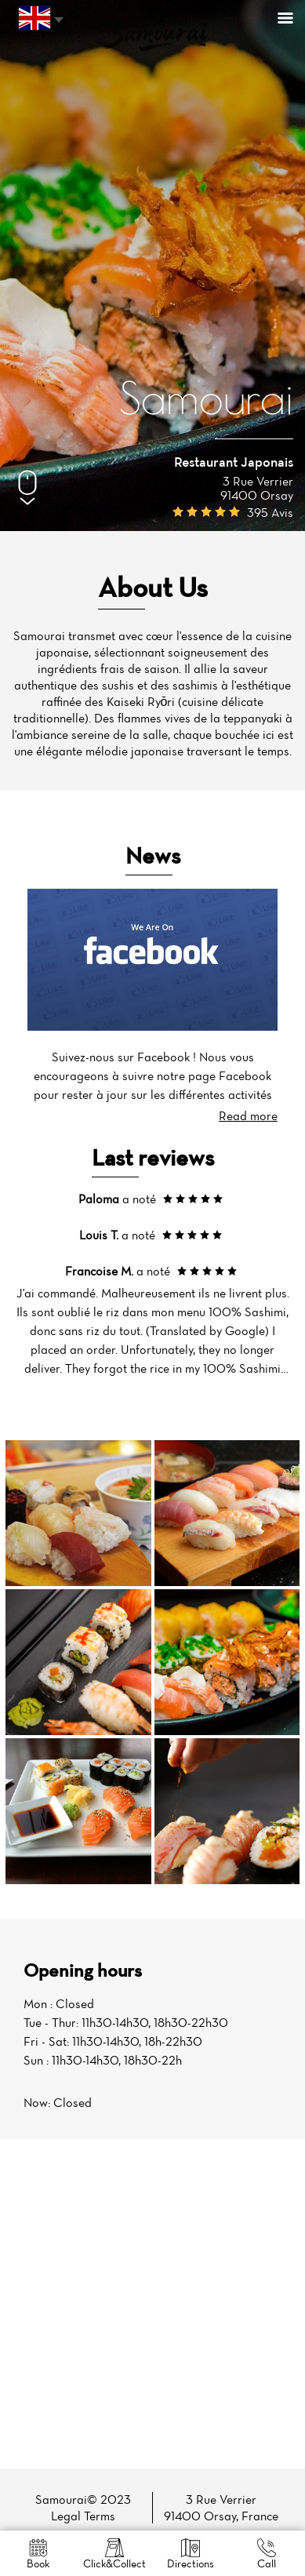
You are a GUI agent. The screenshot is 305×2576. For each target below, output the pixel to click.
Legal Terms (83, 2515)
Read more (248, 1115)
